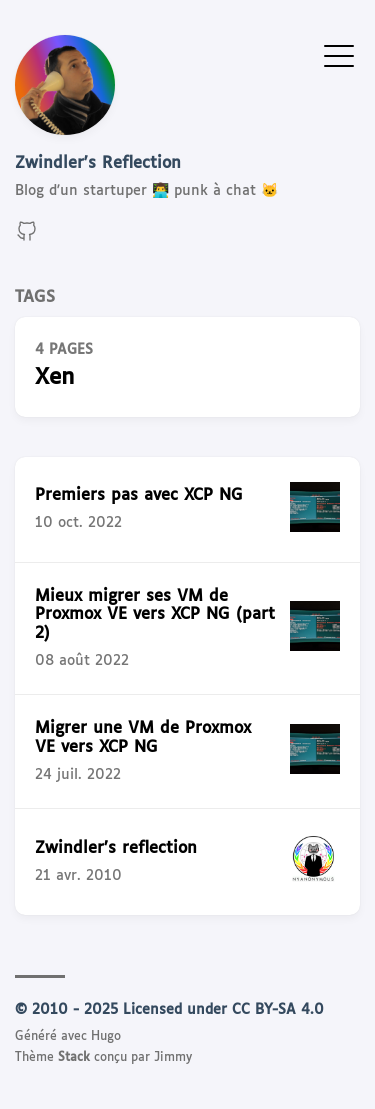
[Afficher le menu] (339, 55)
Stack (74, 1058)
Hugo (106, 1037)
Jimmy (173, 1058)
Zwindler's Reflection (98, 163)
